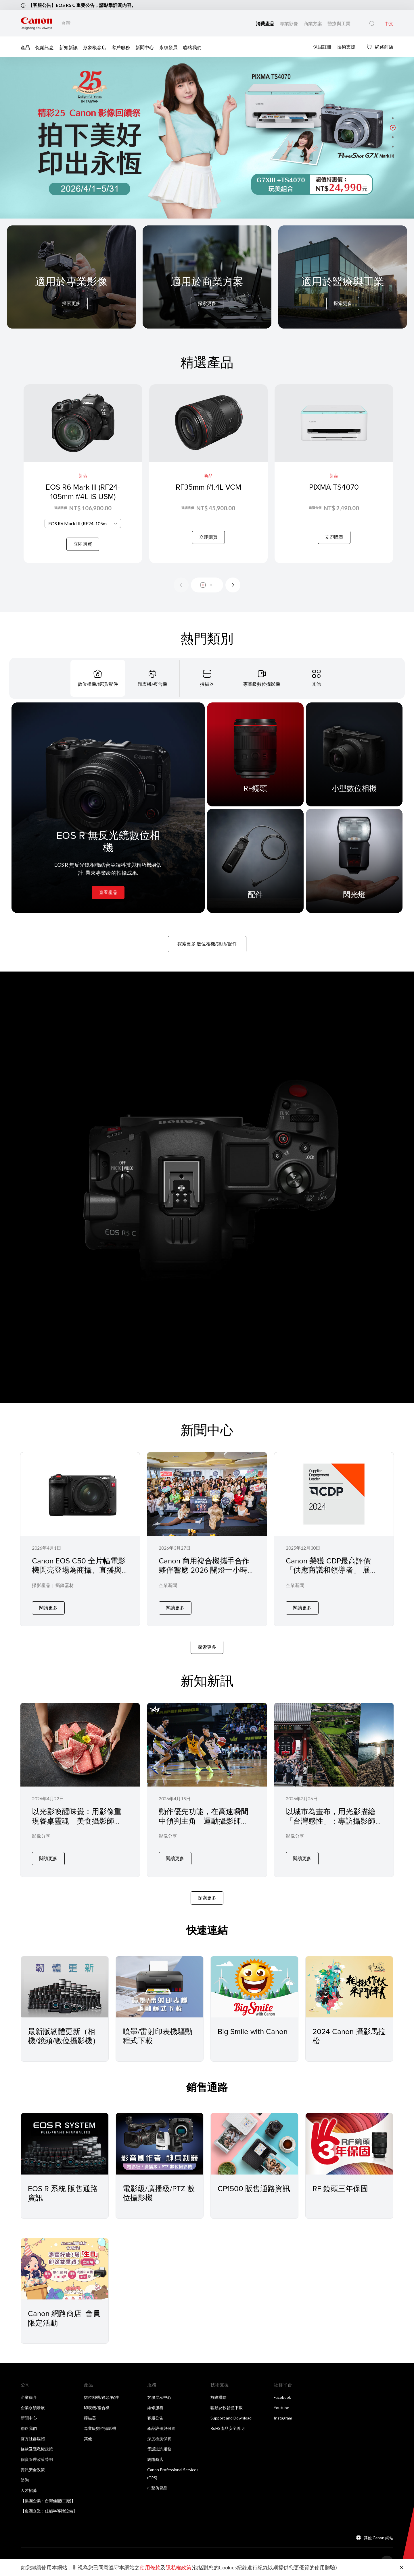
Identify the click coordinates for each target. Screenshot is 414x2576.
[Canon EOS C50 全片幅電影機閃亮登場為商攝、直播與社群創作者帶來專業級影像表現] (80, 1539)
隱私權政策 (178, 2567)
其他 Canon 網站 (378, 2537)
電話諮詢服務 (159, 2448)
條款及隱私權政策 (37, 2448)
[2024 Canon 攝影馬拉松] (349, 1986)
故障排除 (218, 2397)
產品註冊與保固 (161, 2428)
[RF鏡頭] (255, 754)
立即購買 (83, 544)
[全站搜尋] (372, 23)
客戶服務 (121, 47)
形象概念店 (94, 47)
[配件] (255, 861)
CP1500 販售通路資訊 (254, 2188)
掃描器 (90, 2417)
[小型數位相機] (354, 754)
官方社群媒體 (33, 2438)
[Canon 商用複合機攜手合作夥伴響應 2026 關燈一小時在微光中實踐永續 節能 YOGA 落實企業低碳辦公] (207, 1539)
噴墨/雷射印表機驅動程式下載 (157, 2036)
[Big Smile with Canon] (254, 1986)
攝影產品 (41, 1585)
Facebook (282, 2397)
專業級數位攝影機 (100, 2428)
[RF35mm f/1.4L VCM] (208, 473)
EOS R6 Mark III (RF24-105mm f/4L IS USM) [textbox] (84, 523)
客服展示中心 (159, 2397)
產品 (25, 47)
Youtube (281, 2407)
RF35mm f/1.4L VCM (208, 487)
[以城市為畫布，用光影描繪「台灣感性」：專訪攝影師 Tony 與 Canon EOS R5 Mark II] (334, 1790)
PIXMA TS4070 (334, 487)
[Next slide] (232, 585)
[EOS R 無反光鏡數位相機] (108, 807)
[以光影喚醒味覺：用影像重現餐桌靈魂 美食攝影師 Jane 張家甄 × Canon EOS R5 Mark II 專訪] (80, 1790)
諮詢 (25, 2479)
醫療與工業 (338, 23)
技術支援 (346, 46)
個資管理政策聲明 (37, 2459)
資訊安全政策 (33, 2469)
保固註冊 (322, 46)
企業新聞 (168, 1585)
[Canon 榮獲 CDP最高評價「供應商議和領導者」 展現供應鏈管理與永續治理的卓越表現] (334, 1539)
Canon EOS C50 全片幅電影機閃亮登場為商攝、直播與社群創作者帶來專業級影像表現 (78, 1574)
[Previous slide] (181, 585)
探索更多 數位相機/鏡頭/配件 (207, 943)
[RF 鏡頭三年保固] (349, 2143)
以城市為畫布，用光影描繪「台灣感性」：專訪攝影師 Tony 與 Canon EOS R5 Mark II (333, 1825)
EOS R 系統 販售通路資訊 (63, 2193)
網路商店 (380, 46)
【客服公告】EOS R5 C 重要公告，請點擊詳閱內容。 (82, 5)
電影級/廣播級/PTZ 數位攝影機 (159, 2193)
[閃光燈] (354, 861)
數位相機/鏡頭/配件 (101, 2397)
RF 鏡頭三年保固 (340, 2188)
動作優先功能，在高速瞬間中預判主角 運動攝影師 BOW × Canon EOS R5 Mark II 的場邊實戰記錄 (204, 1825)
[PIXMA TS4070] (334, 473)
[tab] (97, 678)
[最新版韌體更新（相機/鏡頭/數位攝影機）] (64, 1986)
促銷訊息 (44, 47)
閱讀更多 (48, 1607)
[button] (393, 118)
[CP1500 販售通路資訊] (254, 2143)
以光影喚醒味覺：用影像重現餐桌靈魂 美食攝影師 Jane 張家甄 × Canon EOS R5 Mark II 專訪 (77, 1825)
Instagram (283, 2417)
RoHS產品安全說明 (227, 2428)
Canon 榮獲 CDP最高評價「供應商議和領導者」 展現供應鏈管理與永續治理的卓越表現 (331, 1574)
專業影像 (289, 23)
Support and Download (231, 2417)
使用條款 (150, 2567)
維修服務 (155, 2407)
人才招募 (29, 2490)
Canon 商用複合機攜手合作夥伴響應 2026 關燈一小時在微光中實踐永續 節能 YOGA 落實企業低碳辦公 (207, 1574)
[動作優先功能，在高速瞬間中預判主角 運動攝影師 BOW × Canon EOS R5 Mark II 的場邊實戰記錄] (207, 1790)
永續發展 (168, 47)
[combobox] (83, 523)
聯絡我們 (192, 47)
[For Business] (207, 292)
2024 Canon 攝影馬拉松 (349, 2036)
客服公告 (155, 2417)
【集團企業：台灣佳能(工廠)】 (48, 2500)
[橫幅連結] (207, 138)
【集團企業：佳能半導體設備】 (49, 2511)
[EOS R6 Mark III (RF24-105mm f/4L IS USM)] (83, 473)
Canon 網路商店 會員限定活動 (64, 2318)
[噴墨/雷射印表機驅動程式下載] (159, 1986)
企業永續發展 (33, 2407)
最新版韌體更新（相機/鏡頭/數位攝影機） (64, 2036)
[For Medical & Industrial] (342, 292)
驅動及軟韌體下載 (226, 2407)
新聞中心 (144, 47)
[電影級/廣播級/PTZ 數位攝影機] (159, 2143)
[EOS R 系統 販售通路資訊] (64, 2143)
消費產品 (265, 23)
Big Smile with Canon (253, 2031)
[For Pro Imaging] (71, 292)
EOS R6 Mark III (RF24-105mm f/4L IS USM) (83, 491)
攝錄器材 (64, 1585)
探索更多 (71, 303)
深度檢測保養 (159, 2438)
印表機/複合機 (97, 2407)
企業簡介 (29, 2397)
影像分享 (41, 1836)
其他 (88, 2438)
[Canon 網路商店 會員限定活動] (64, 2268)
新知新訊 (68, 47)
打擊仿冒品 (157, 2488)
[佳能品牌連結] (36, 23)
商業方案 (313, 23)
